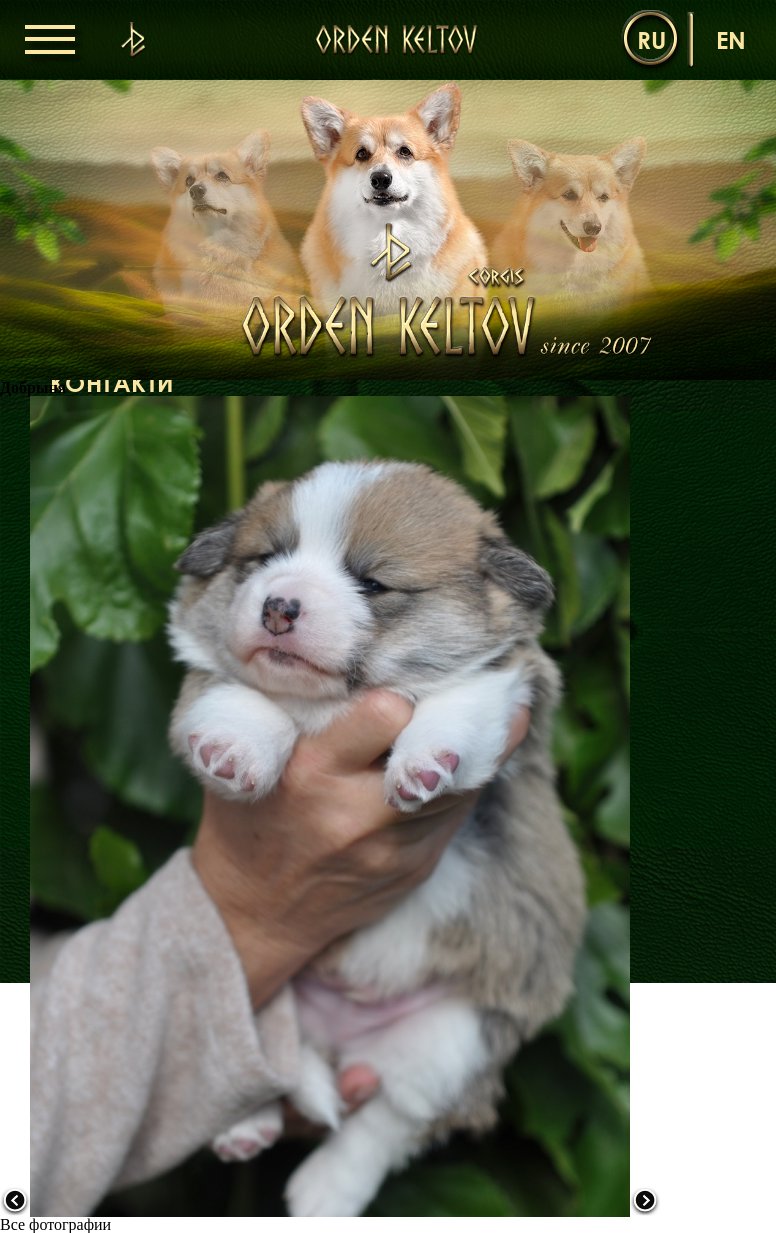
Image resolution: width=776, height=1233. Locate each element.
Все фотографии (55, 1224)
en (731, 39)
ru (651, 39)
